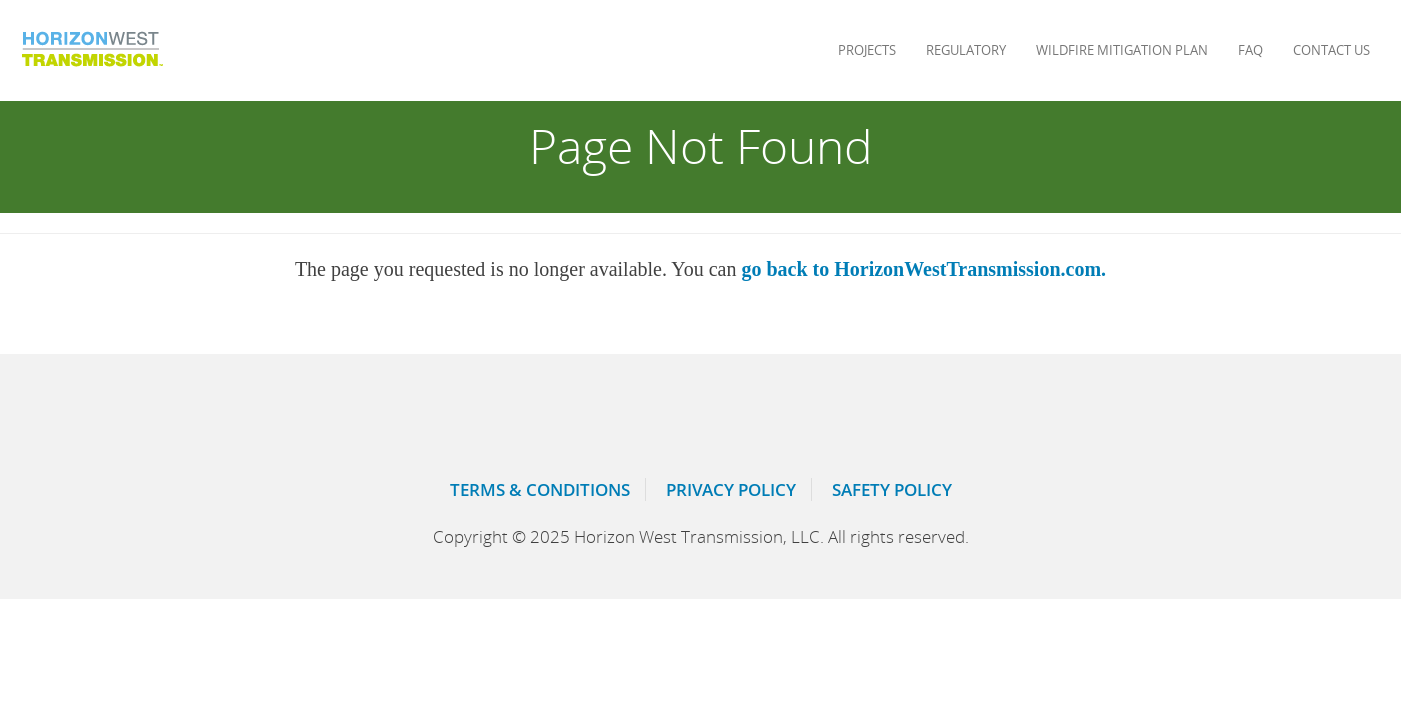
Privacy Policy (731, 489)
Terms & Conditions (540, 489)
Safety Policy (892, 489)
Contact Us (1331, 50)
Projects (867, 50)
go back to (923, 269)
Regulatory (966, 50)
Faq (1250, 50)
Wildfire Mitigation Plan (1122, 50)
